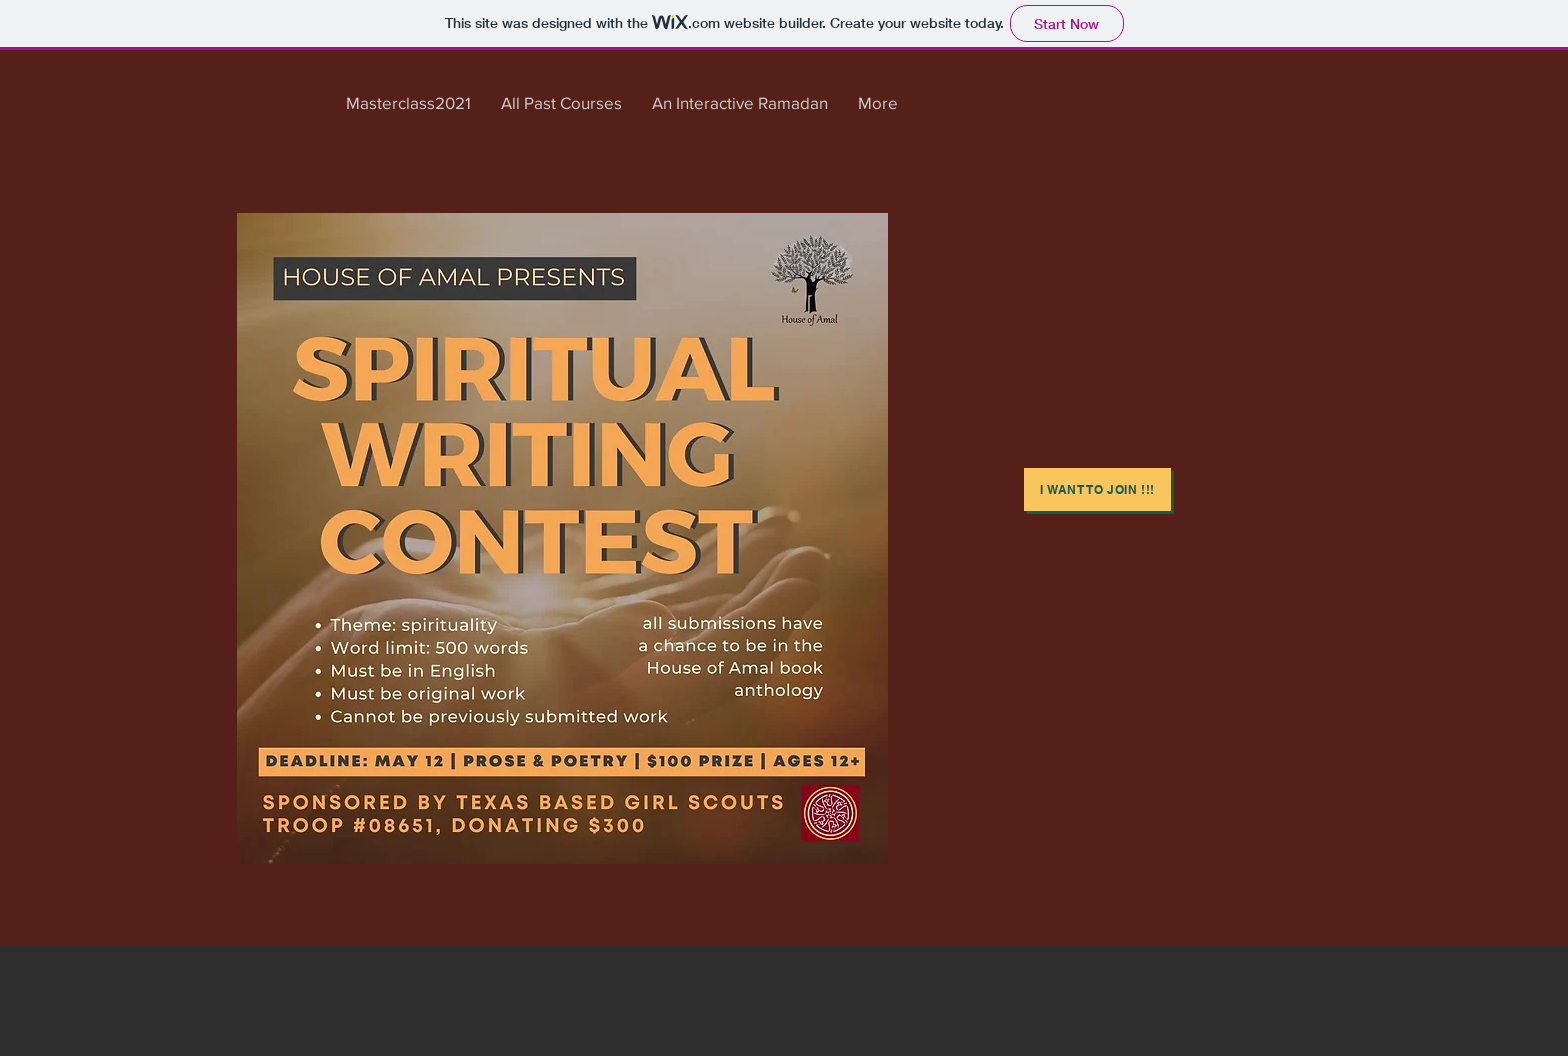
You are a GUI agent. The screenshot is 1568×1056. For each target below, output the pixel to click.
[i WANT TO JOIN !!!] (1097, 489)
